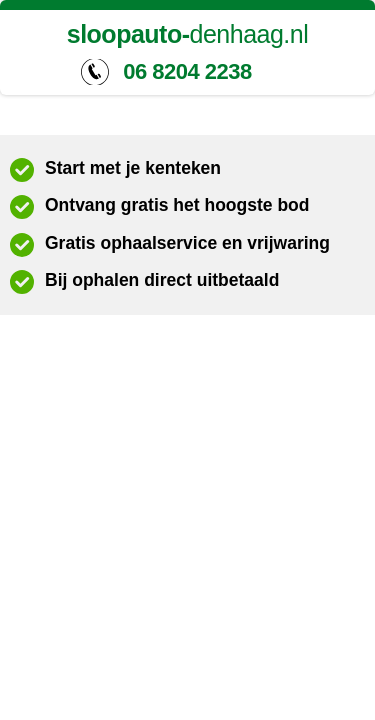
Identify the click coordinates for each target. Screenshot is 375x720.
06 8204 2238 (187, 71)
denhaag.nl (188, 34)
